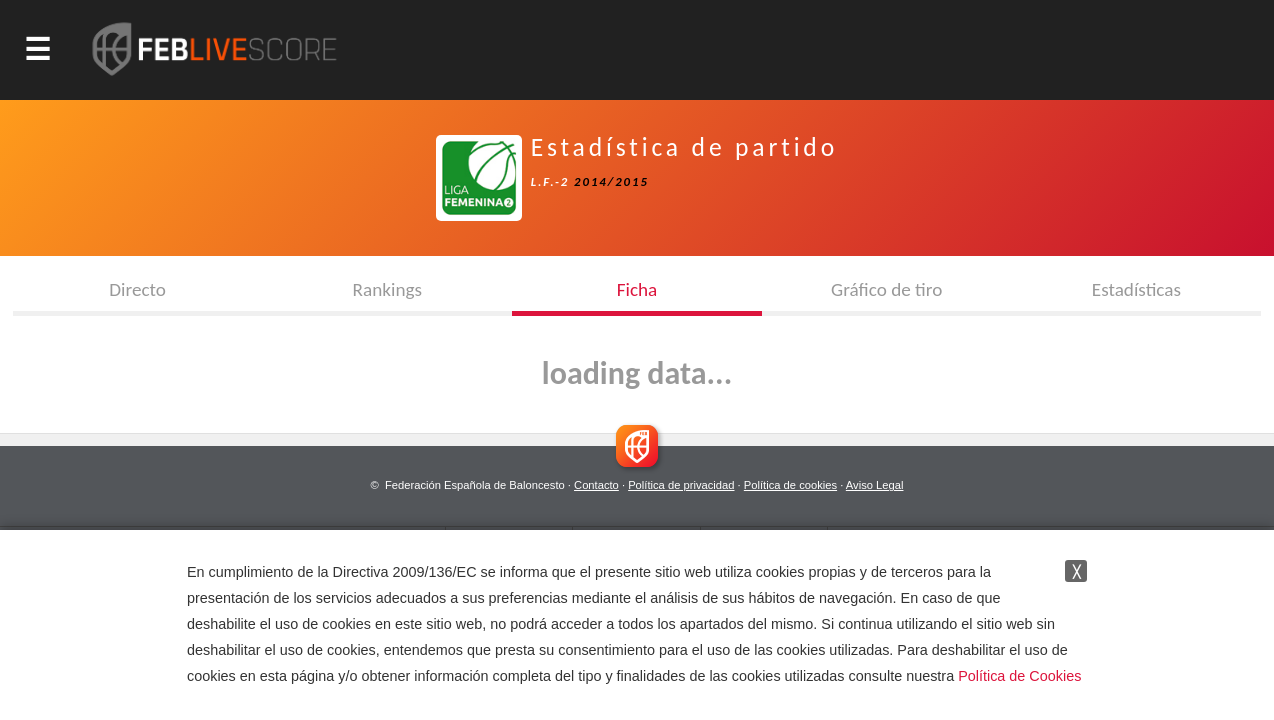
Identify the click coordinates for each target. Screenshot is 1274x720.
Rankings (387, 289)
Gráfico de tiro (886, 289)
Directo (137, 289)
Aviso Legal (875, 485)
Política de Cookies (1019, 676)
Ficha (637, 289)
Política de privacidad (681, 485)
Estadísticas (1136, 289)
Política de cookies (790, 485)
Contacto (596, 485)
